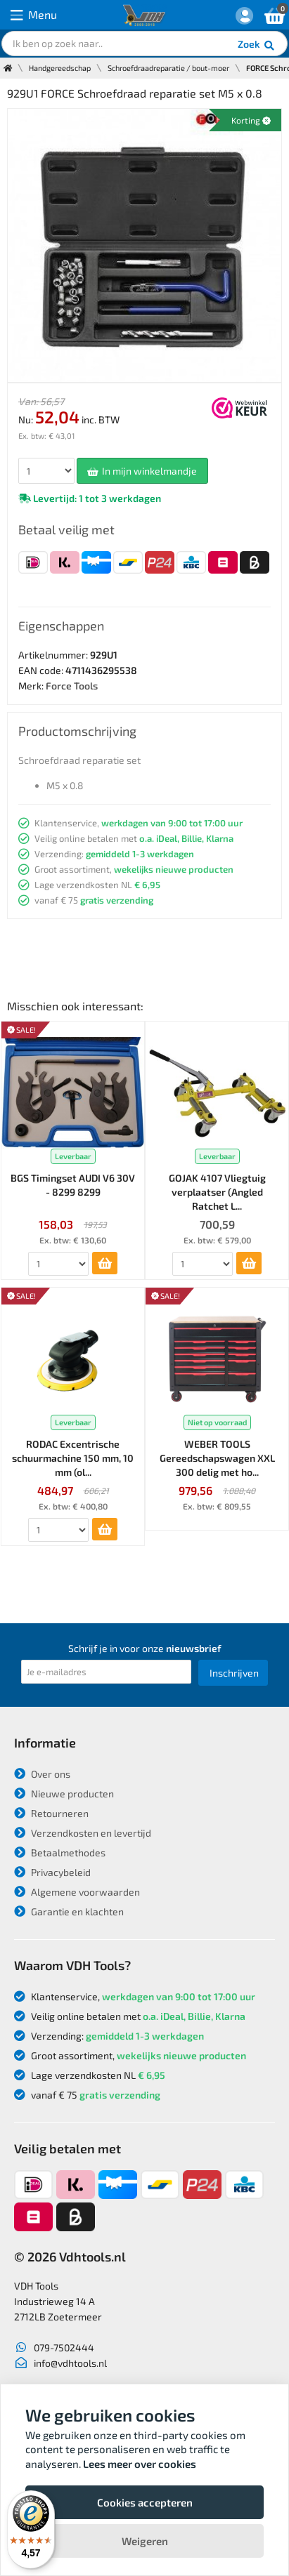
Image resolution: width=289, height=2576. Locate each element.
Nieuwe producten (64, 1793)
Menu (34, 15)
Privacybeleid (52, 1872)
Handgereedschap (60, 67)
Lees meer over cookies (139, 2463)
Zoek (257, 45)
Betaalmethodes (59, 1852)
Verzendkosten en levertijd (82, 1833)
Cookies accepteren (145, 2502)
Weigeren (145, 2541)
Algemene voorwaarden (77, 1892)
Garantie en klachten (69, 1911)
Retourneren (51, 1813)
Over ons (42, 1774)
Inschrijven (234, 1673)
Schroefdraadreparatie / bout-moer (168, 67)
